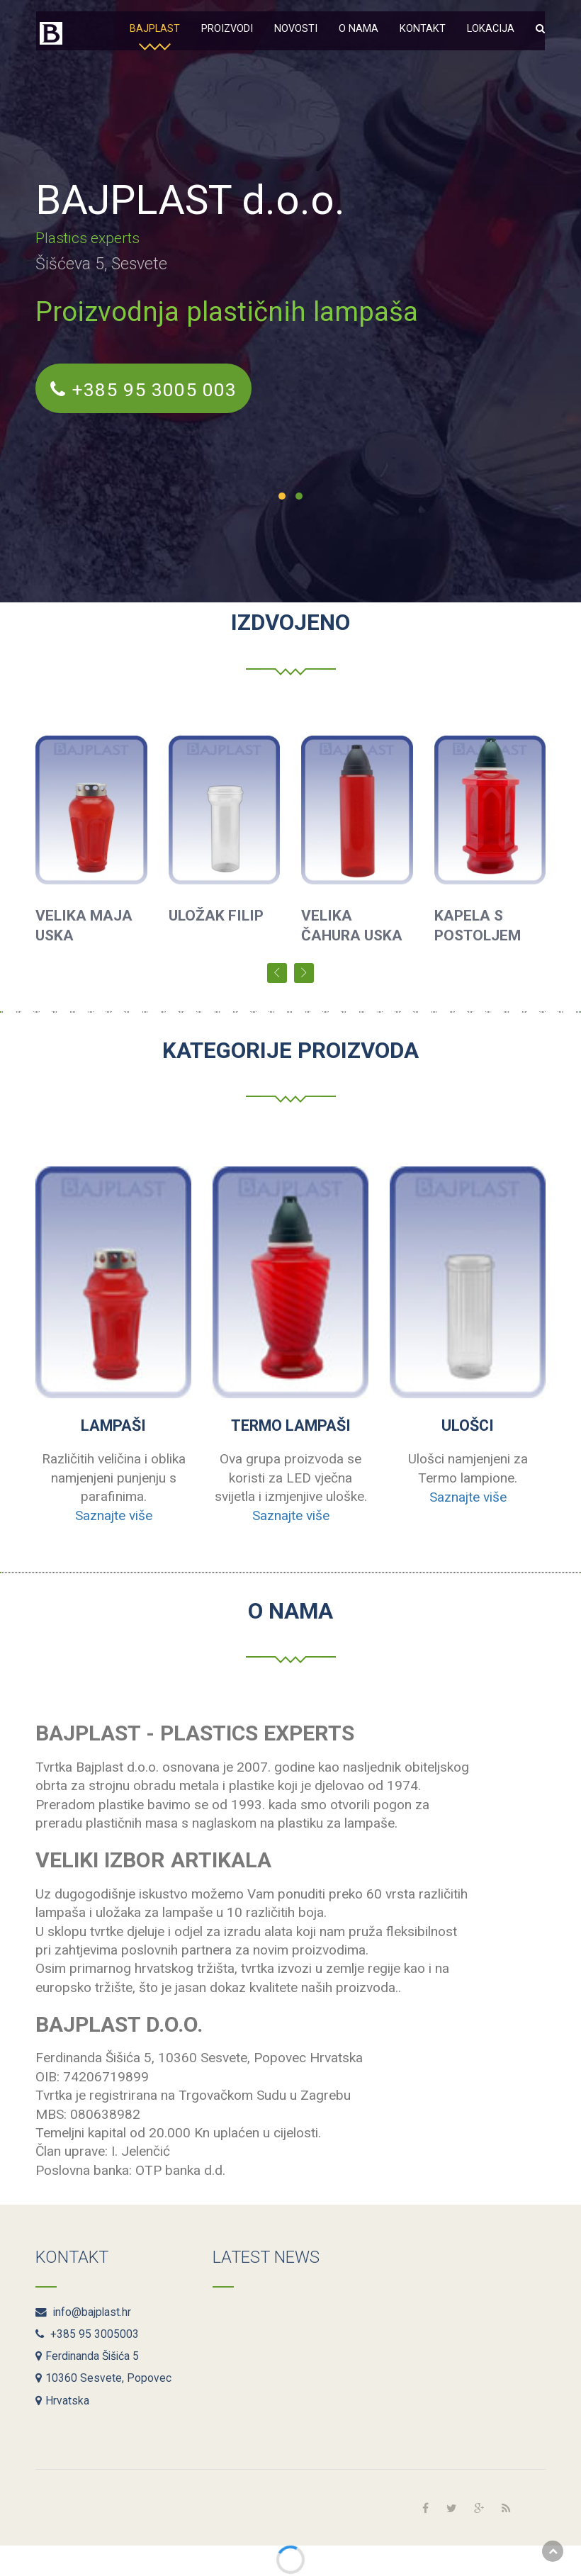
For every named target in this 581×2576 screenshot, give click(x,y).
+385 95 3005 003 (148, 392)
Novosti (295, 29)
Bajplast (155, 29)
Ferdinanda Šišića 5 (87, 2356)
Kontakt (423, 29)
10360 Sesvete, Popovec (103, 2378)
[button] (540, 27)
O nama (358, 29)
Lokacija (490, 29)
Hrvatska (62, 2401)
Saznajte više (113, 1515)
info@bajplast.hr (83, 2312)
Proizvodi (227, 29)
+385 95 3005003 (87, 2334)
